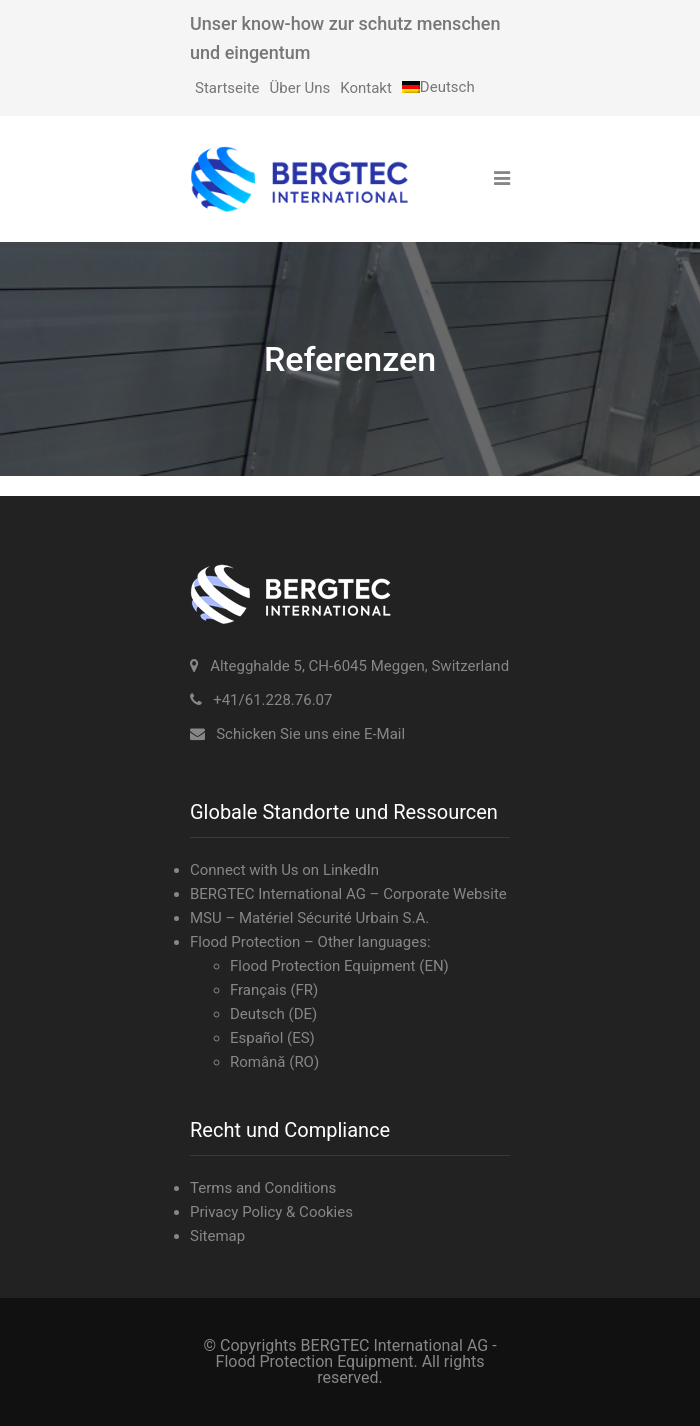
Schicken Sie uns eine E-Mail (310, 734)
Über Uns (300, 88)
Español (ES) (272, 1038)
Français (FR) (274, 990)
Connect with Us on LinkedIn (284, 870)
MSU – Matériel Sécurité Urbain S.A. (309, 918)
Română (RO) (274, 1062)
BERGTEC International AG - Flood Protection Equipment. (356, 1353)
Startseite (227, 88)
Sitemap (217, 1236)
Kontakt (366, 88)
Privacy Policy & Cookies (271, 1212)
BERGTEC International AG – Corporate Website (348, 894)
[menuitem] (438, 87)
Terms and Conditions (263, 1188)
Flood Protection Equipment (323, 966)
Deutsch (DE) (273, 1014)
